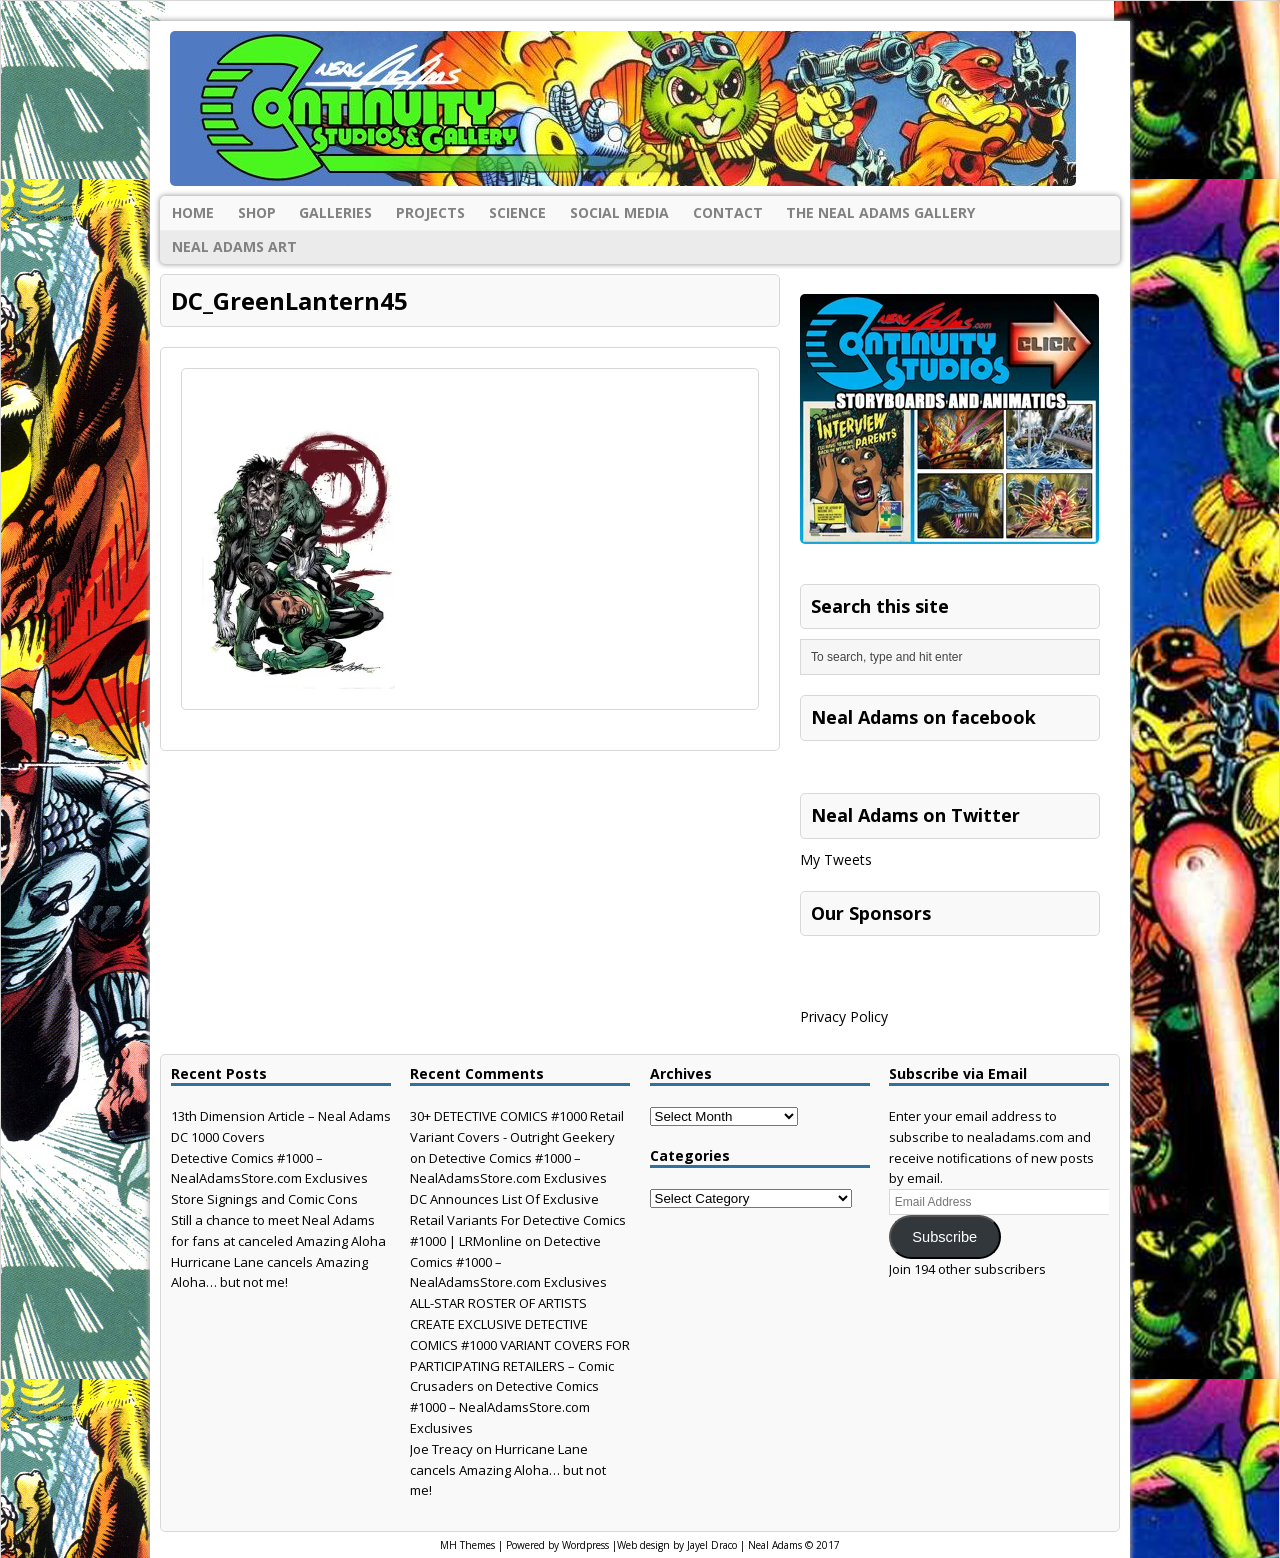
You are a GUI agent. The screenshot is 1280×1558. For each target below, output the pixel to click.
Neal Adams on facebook (923, 717)
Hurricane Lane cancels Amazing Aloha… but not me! (508, 1470)
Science (517, 212)
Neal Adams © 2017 (794, 1545)
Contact (728, 212)
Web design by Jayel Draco (677, 1545)
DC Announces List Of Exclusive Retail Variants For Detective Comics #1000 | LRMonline (518, 1220)
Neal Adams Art (234, 246)
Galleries (335, 212)
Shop (257, 212)
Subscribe (944, 1237)
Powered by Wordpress (557, 1545)
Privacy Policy (844, 1016)
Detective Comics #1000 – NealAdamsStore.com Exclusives (504, 1407)
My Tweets (836, 859)
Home (193, 212)
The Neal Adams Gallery (880, 212)
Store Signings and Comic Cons (264, 1199)
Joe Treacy (441, 1449)
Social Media (619, 212)
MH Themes (467, 1545)
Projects (430, 212)
